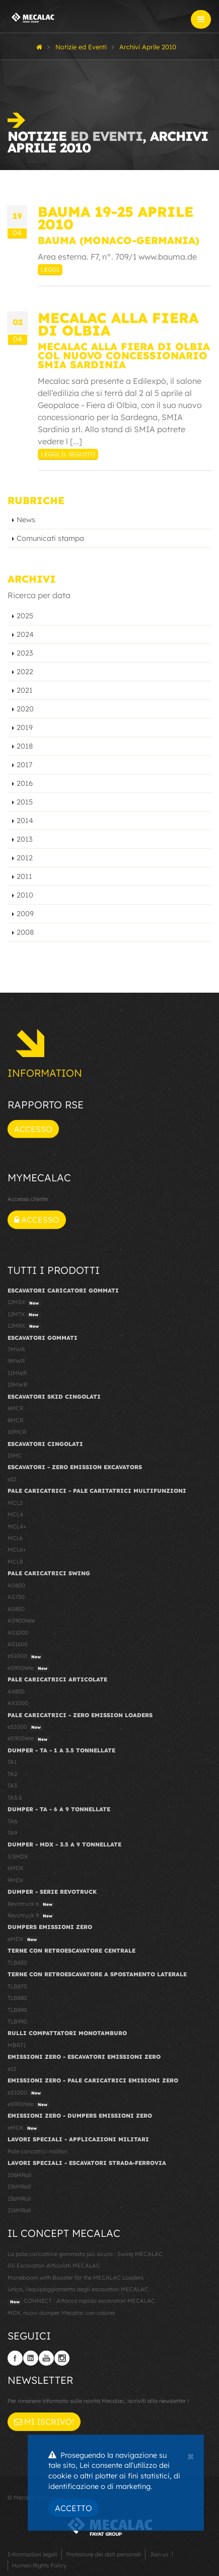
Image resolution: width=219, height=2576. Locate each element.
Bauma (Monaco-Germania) (118, 240)
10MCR (17, 1431)
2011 (24, 876)
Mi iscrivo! (44, 2422)
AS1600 (18, 1644)
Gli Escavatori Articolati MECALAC (54, 2265)
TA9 (12, 1832)
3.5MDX (18, 1856)
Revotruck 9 (31, 1916)
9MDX (15, 1880)
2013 (25, 839)
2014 (25, 820)
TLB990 (17, 2021)
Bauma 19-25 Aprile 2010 (115, 218)
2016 (25, 783)
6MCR (15, 1408)
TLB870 (17, 1986)
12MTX (24, 1315)
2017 (24, 764)
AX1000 (18, 1703)
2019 (25, 727)
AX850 (16, 1691)
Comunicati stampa (50, 538)
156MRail (19, 2198)
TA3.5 (15, 1797)
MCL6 (15, 1538)
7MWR (16, 1349)
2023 (25, 653)
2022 (25, 671)
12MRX (24, 1326)
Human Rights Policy (39, 2565)
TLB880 (17, 1997)
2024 (25, 634)
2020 (25, 708)
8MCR (15, 1420)
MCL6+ (17, 1549)
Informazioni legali (32, 2554)
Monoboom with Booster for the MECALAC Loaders (75, 2277)
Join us (159, 2554)
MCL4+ (17, 1526)
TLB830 (17, 1962)
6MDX (15, 1868)
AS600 (16, 1585)
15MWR (17, 1384)
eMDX (23, 1940)
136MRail (19, 2186)
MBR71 (17, 2045)
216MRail (19, 2210)
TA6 (12, 1821)
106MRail (20, 2175)
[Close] (190, 2455)
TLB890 (17, 2010)
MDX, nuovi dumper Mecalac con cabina (61, 2312)
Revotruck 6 (31, 1904)
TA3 (12, 1785)
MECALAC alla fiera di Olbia (118, 324)
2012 (25, 857)
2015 (25, 802)
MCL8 (15, 1561)
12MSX (24, 1303)
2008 (25, 932)
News (26, 519)
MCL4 (15, 1514)
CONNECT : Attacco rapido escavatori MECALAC (81, 2301)
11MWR (17, 1373)
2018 (25, 746)
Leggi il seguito (68, 454)
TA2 (12, 1774)
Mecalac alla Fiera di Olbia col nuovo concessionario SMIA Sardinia (124, 355)
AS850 (16, 1609)
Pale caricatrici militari (37, 2151)
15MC (15, 1455)
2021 (25, 690)
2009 (25, 913)
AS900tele (21, 1620)
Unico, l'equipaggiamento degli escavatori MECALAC (78, 2289)
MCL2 (15, 1502)
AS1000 (18, 1632)
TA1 (12, 1761)
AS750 (16, 1596)
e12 (12, 1479)
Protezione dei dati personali (103, 2554)
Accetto (73, 2508)
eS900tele (29, 1668)
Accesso (33, 1129)
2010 (25, 895)
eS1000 (25, 1656)
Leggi (50, 269)
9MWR (16, 1360)
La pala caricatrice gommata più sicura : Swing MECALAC (85, 2254)
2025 (25, 615)
